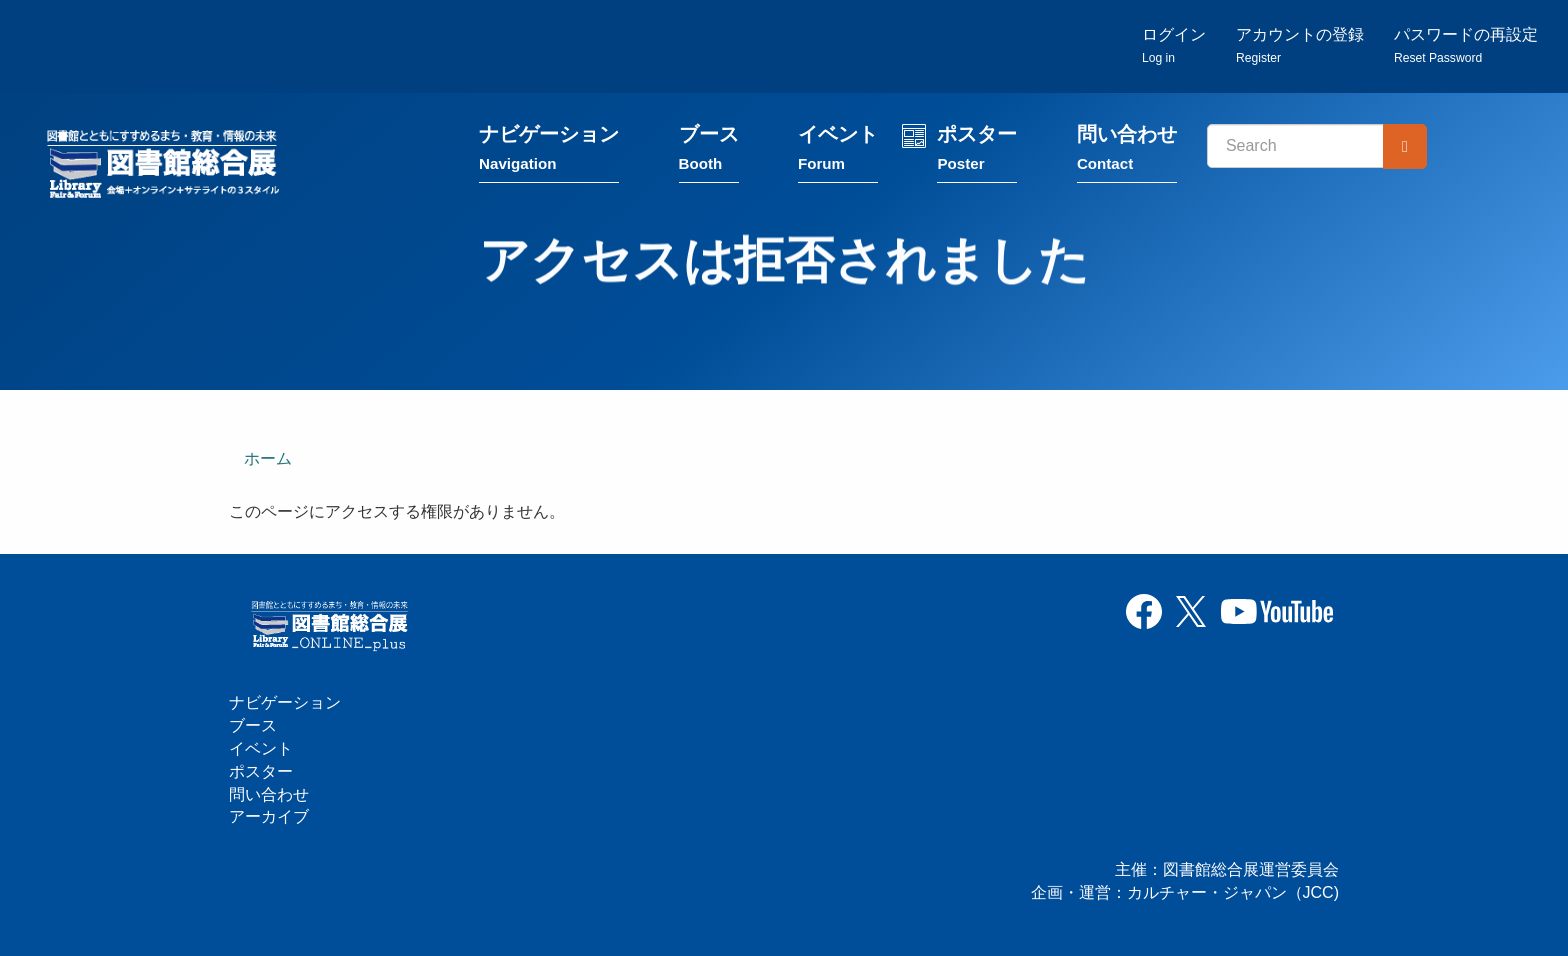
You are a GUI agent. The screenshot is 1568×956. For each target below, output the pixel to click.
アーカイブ (269, 816)
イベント (838, 152)
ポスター (977, 152)
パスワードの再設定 (1466, 45)
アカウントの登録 (1300, 45)
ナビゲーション (549, 152)
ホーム (268, 458)
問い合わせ (1127, 152)
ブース (709, 152)
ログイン (1174, 45)
